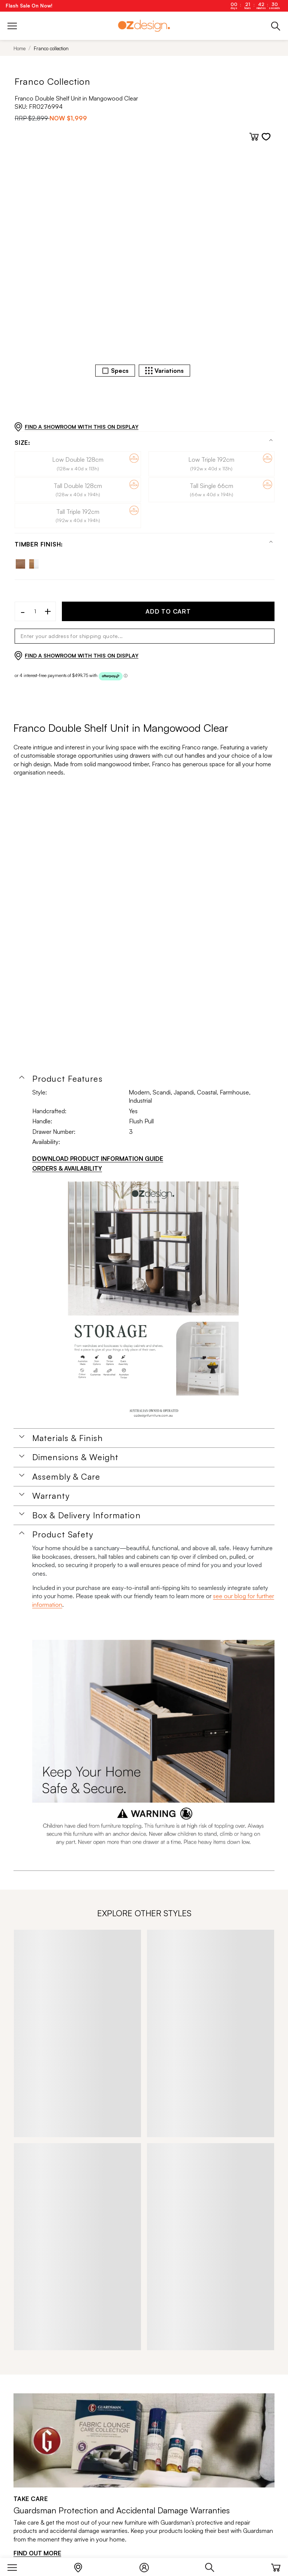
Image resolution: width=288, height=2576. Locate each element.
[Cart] (275, 2566)
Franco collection (51, 48)
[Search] (213, 2566)
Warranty (50, 1496)
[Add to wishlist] (266, 136)
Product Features (67, 1079)
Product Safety (62, 1534)
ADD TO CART (168, 611)
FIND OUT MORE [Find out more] (37, 2553)
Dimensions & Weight (75, 1457)
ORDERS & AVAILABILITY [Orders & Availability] (67, 1168)
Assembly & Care (66, 1477)
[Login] (148, 2566)
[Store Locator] (82, 2566)
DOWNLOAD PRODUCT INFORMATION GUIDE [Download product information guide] (97, 1158)
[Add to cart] (254, 137)
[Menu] (16, 2566)
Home (20, 48)
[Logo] (144, 26)
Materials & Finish (67, 1438)
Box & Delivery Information (86, 1515)
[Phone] (275, 25)
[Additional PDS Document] (153, 1302)
